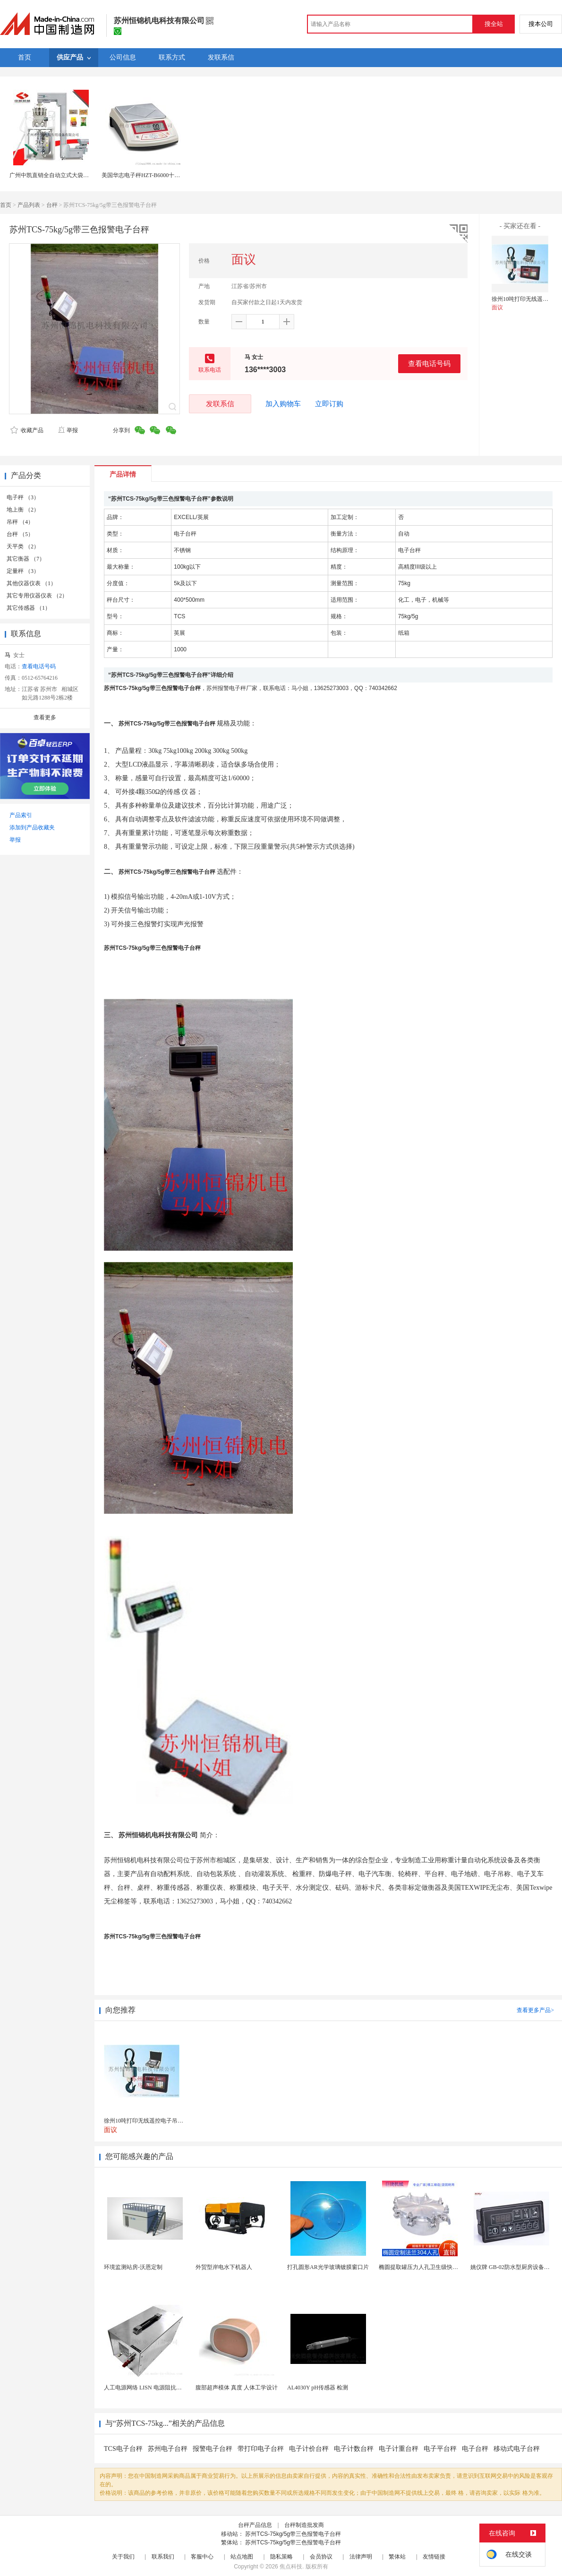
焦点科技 (291, 2566)
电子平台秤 (440, 2448)
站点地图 (241, 2556)
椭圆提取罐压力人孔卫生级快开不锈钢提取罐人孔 (441, 2267)
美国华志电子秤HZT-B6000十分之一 (146, 175)
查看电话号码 (429, 363)
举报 (68, 430)
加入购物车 (283, 404)
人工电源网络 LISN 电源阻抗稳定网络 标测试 (160, 2387)
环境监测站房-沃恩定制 (133, 2267)
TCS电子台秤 (123, 2448)
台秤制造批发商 (304, 2525)
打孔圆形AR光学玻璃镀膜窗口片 (328, 2267)
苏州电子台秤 (167, 2448)
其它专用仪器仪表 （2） (37, 595)
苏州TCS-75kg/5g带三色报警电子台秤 (293, 2534)
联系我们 (163, 2556)
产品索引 (20, 815)
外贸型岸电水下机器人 (224, 2267)
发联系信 (220, 404)
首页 (5, 205)
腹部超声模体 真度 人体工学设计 (237, 2387)
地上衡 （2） (23, 509)
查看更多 (45, 717)
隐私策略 (281, 2556)
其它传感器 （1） (29, 608)
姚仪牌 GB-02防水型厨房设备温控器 (515, 2267)
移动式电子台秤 (517, 2448)
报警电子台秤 (212, 2448)
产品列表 (28, 205)
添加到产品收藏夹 (32, 827)
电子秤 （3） (23, 497)
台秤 (52, 205)
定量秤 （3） (23, 571)
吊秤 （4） (20, 522)
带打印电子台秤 (261, 2448)
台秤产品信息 (255, 2525)
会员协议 (321, 2556)
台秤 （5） (20, 534)
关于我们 (123, 2556)
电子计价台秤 (309, 2448)
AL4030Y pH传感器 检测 (317, 2387)
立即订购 (329, 404)
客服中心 (202, 2556)
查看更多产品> (535, 2010)
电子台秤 (475, 2448)
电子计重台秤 (398, 2448)
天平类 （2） (23, 546)
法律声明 (360, 2556)
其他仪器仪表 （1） (31, 583)
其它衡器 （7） (26, 558)
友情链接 (434, 2556)
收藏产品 (26, 430)
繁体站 (397, 2556)
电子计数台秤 (354, 2448)
